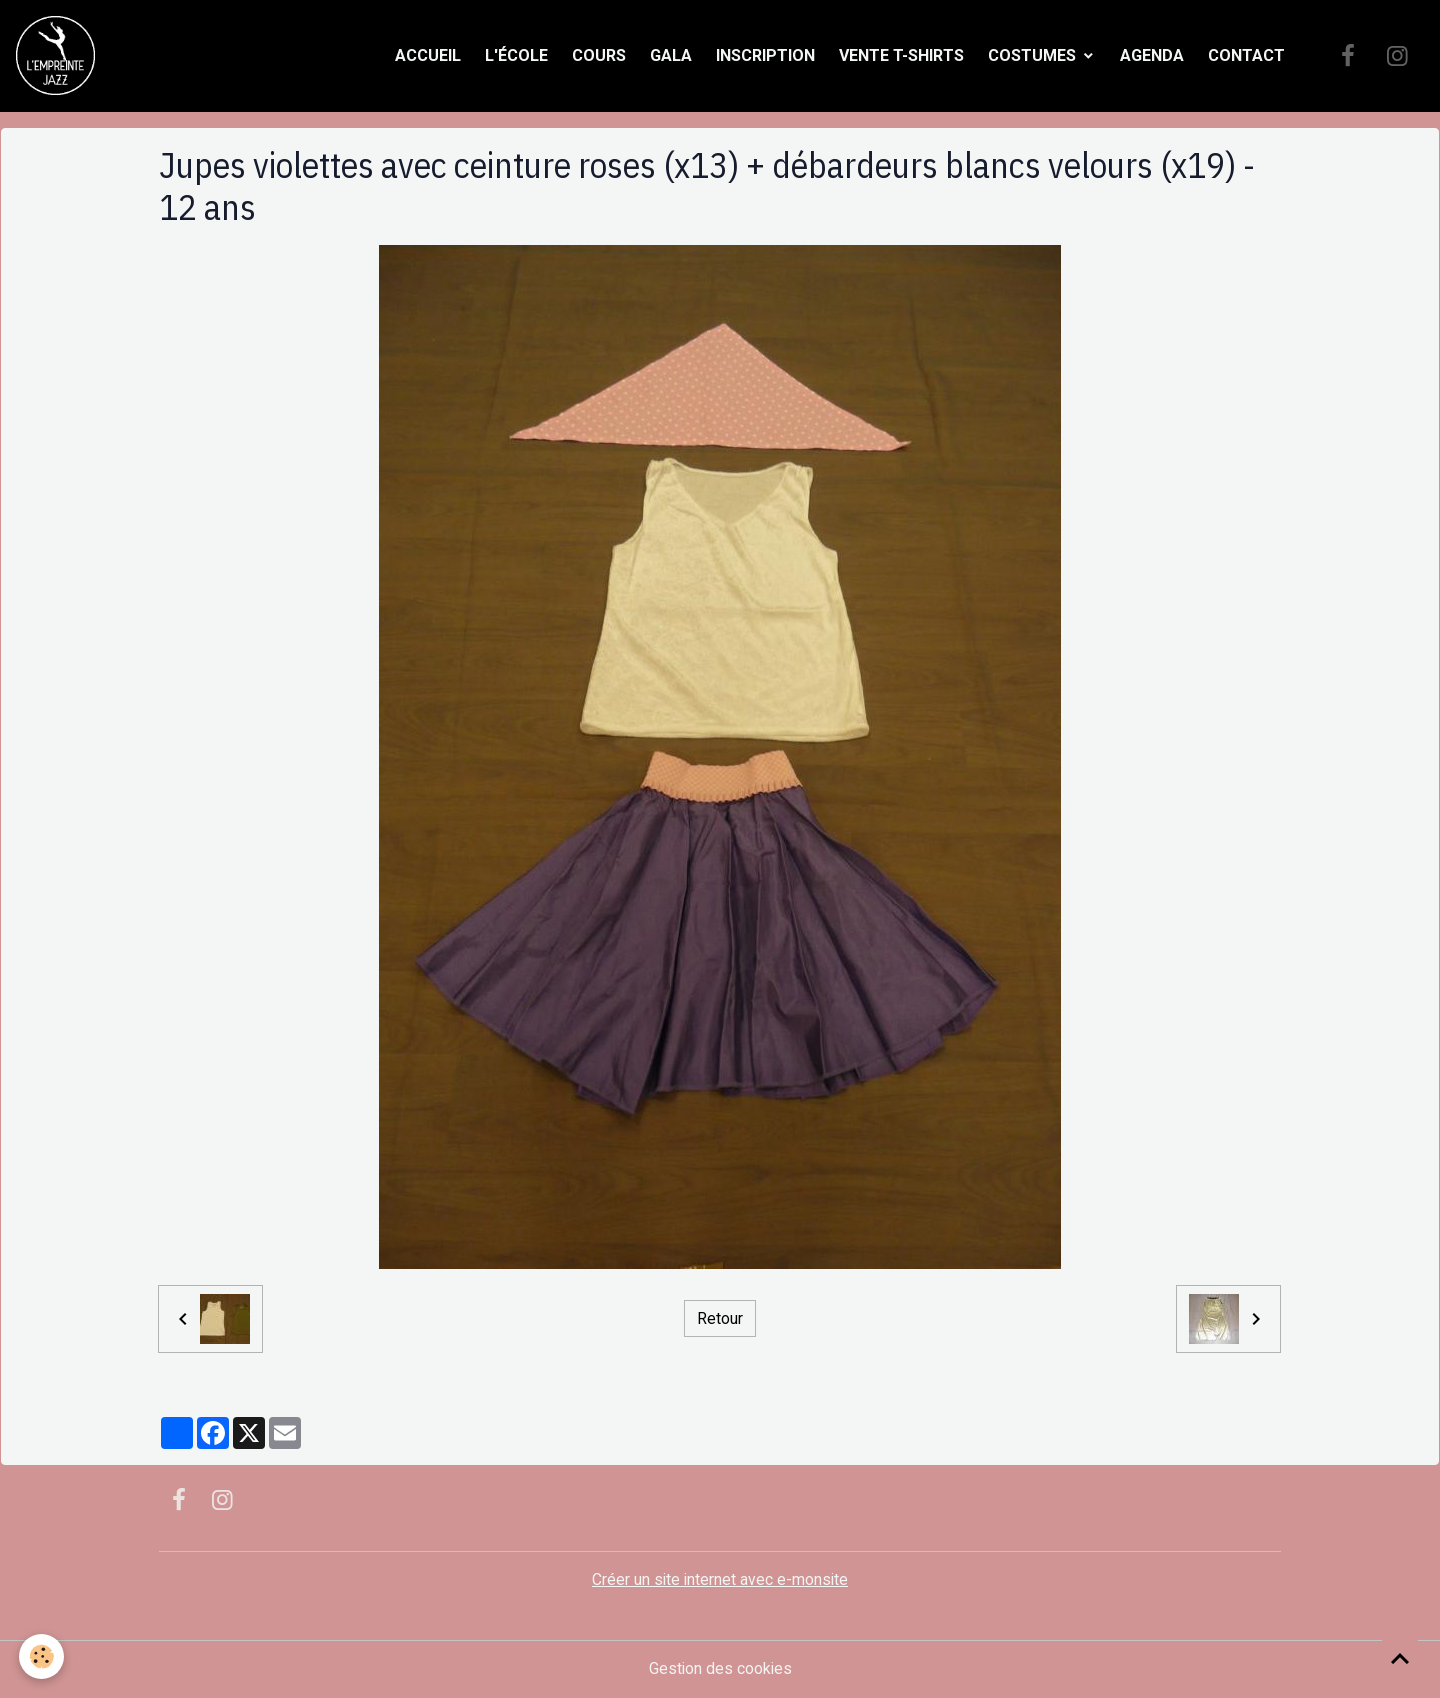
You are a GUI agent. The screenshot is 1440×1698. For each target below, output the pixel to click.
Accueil (428, 55)
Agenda (1152, 55)
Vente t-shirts (901, 55)
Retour (720, 1318)
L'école (516, 55)
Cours (599, 55)
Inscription (765, 55)
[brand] (60, 56)
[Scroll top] (1400, 1658)
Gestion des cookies (720, 1669)
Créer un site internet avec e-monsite (720, 1580)
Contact (1246, 55)
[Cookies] (42, 1656)
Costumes (1034, 55)
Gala (671, 55)
